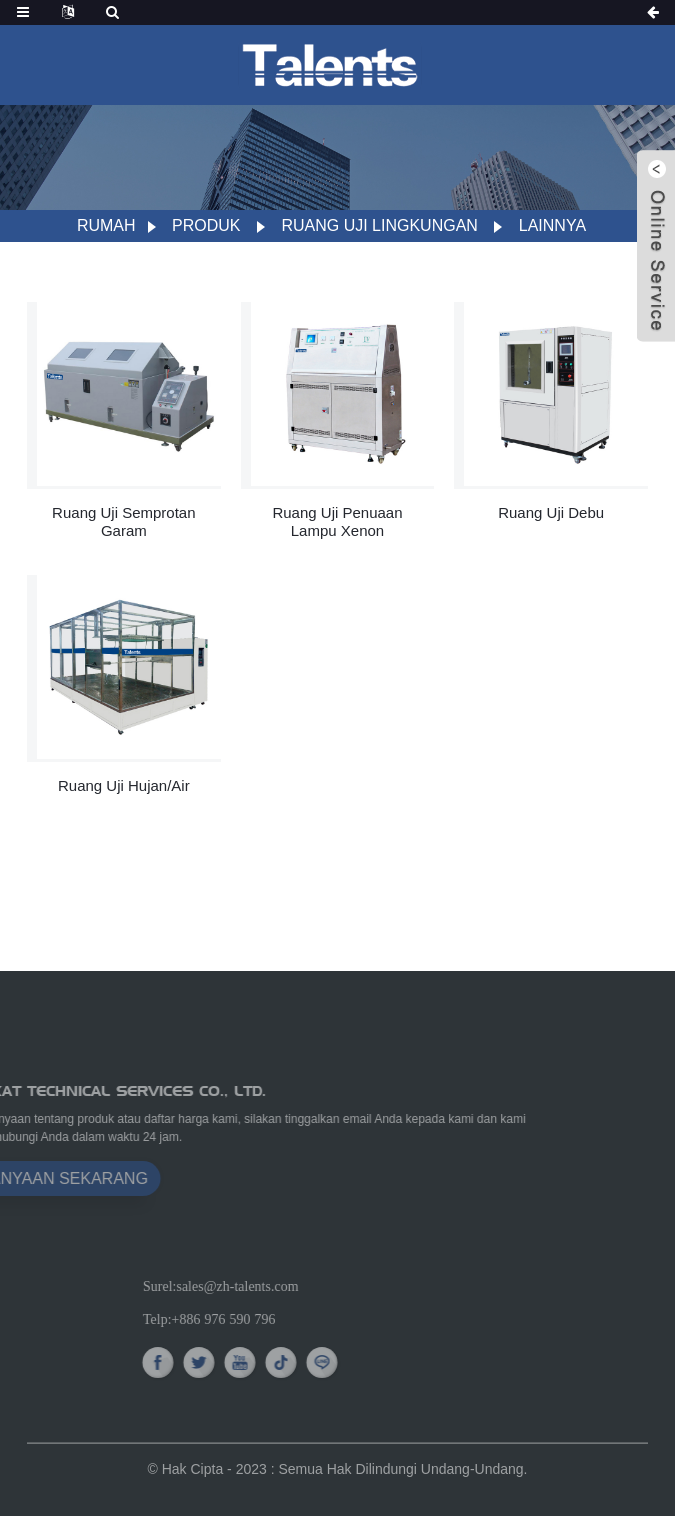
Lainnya (552, 225)
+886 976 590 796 (313, 1319)
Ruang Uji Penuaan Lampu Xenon (337, 521)
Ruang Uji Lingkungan (379, 225)
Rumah (106, 225)
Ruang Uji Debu (551, 512)
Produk (206, 225)
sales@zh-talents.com (327, 1286)
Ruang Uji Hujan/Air (124, 785)
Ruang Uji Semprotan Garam (123, 521)
